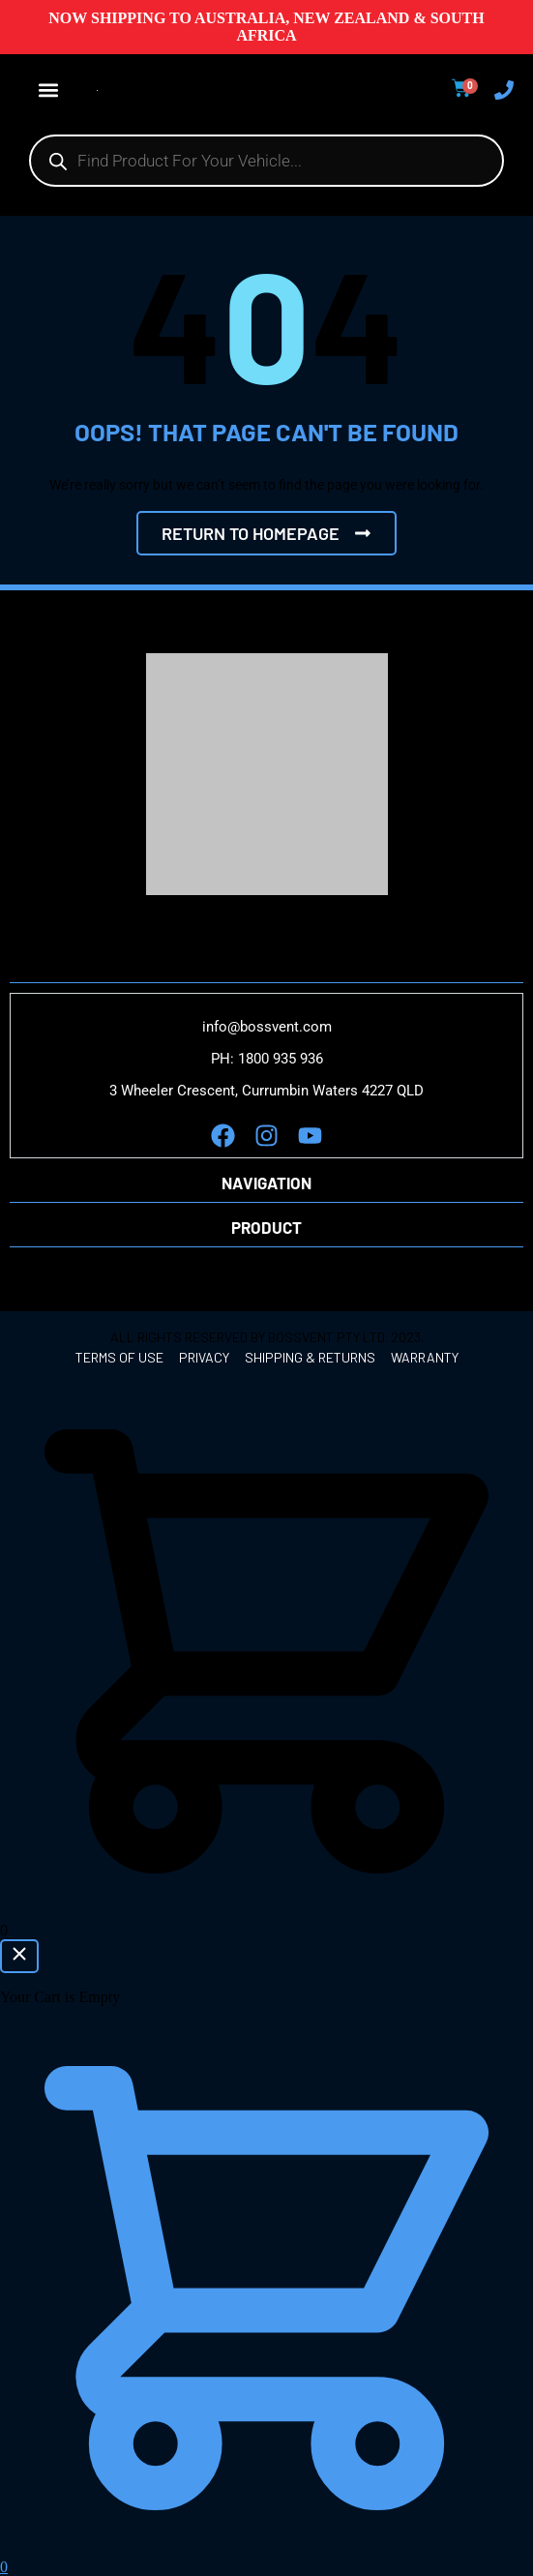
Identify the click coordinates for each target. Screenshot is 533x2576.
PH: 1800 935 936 (267, 1058)
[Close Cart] (19, 1956)
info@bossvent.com (267, 1026)
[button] (48, 89)
